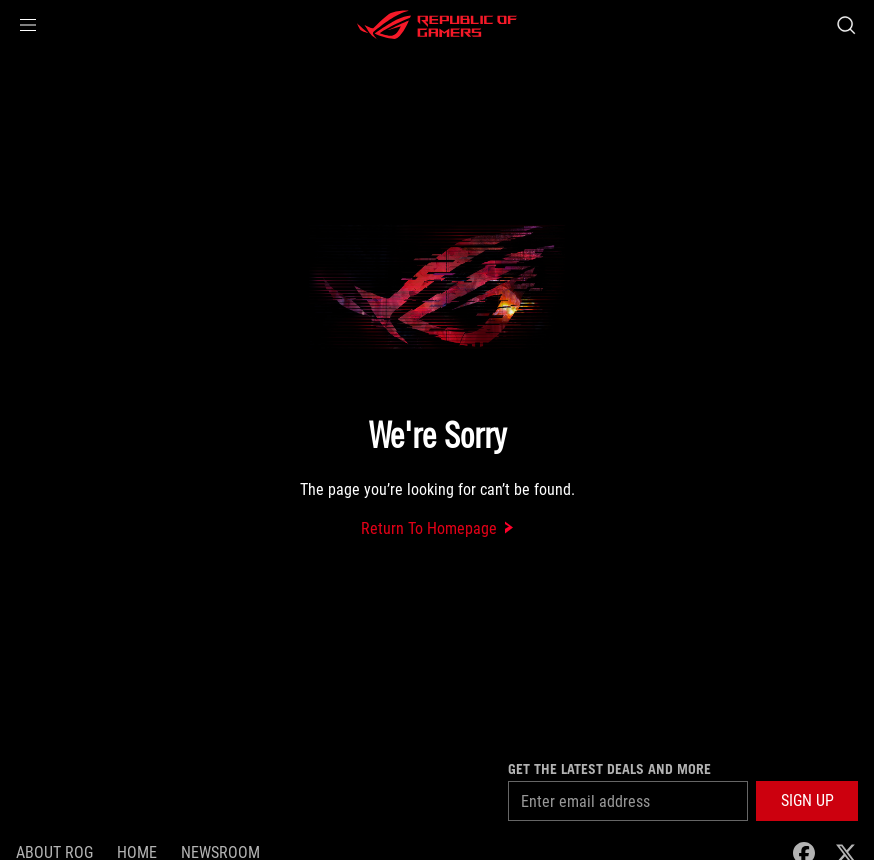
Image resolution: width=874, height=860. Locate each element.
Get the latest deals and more (609, 769)
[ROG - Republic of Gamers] (437, 25)
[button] (28, 25)
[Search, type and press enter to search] (846, 25)
